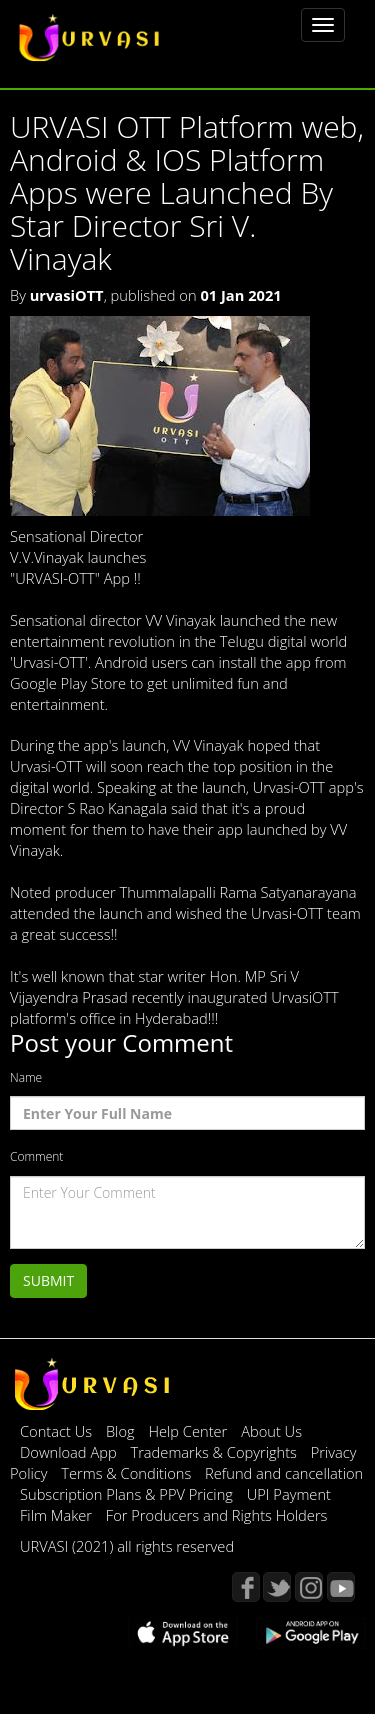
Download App (70, 1452)
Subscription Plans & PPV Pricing (128, 1494)
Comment (36, 1156)
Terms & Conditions (128, 1473)
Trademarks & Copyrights (215, 1452)
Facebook (246, 1587)
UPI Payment (289, 1494)
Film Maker (58, 1515)
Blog (120, 1431)
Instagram (309, 1587)
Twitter (277, 1587)
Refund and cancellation (284, 1473)
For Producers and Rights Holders (217, 1515)
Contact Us (56, 1431)
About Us (271, 1431)
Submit (48, 1280)
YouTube (341, 1587)
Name (26, 1077)
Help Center (187, 1431)
